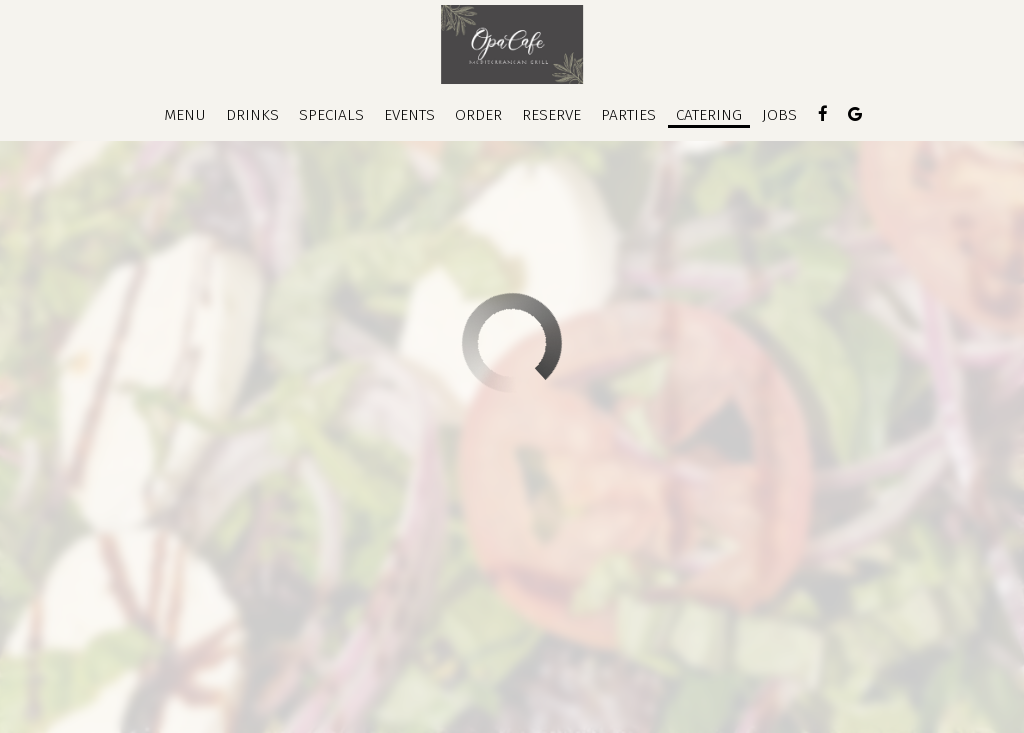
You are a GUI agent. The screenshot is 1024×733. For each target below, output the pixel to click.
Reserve (551, 115)
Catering (709, 115)
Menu (185, 115)
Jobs (779, 115)
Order (478, 115)
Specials (331, 115)
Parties (628, 115)
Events (409, 115)
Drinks (252, 115)
